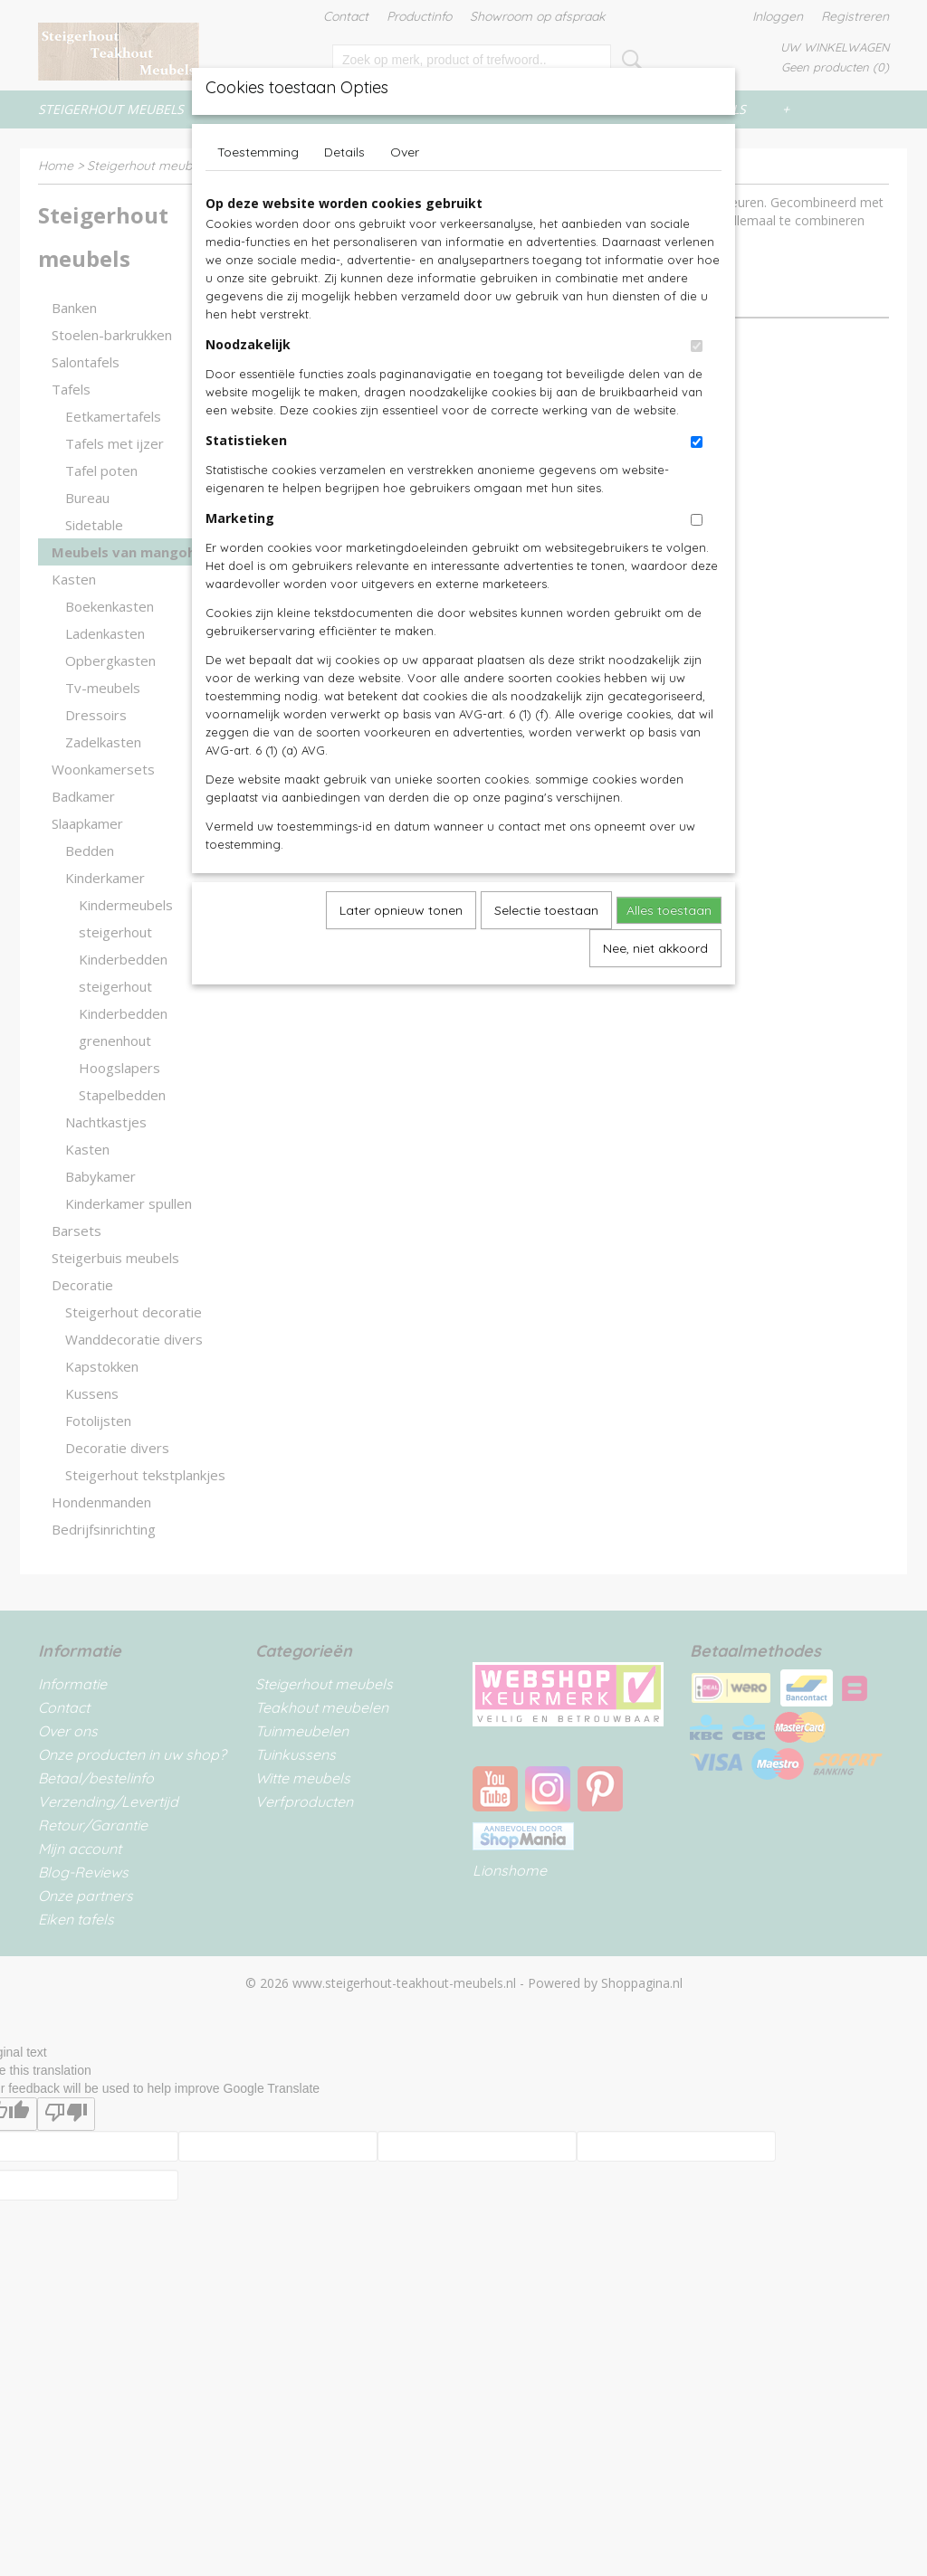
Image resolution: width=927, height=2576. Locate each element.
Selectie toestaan (546, 910)
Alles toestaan (669, 910)
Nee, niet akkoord (655, 948)
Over (404, 152)
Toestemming (258, 152)
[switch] (696, 346)
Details (344, 152)
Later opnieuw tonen (401, 910)
